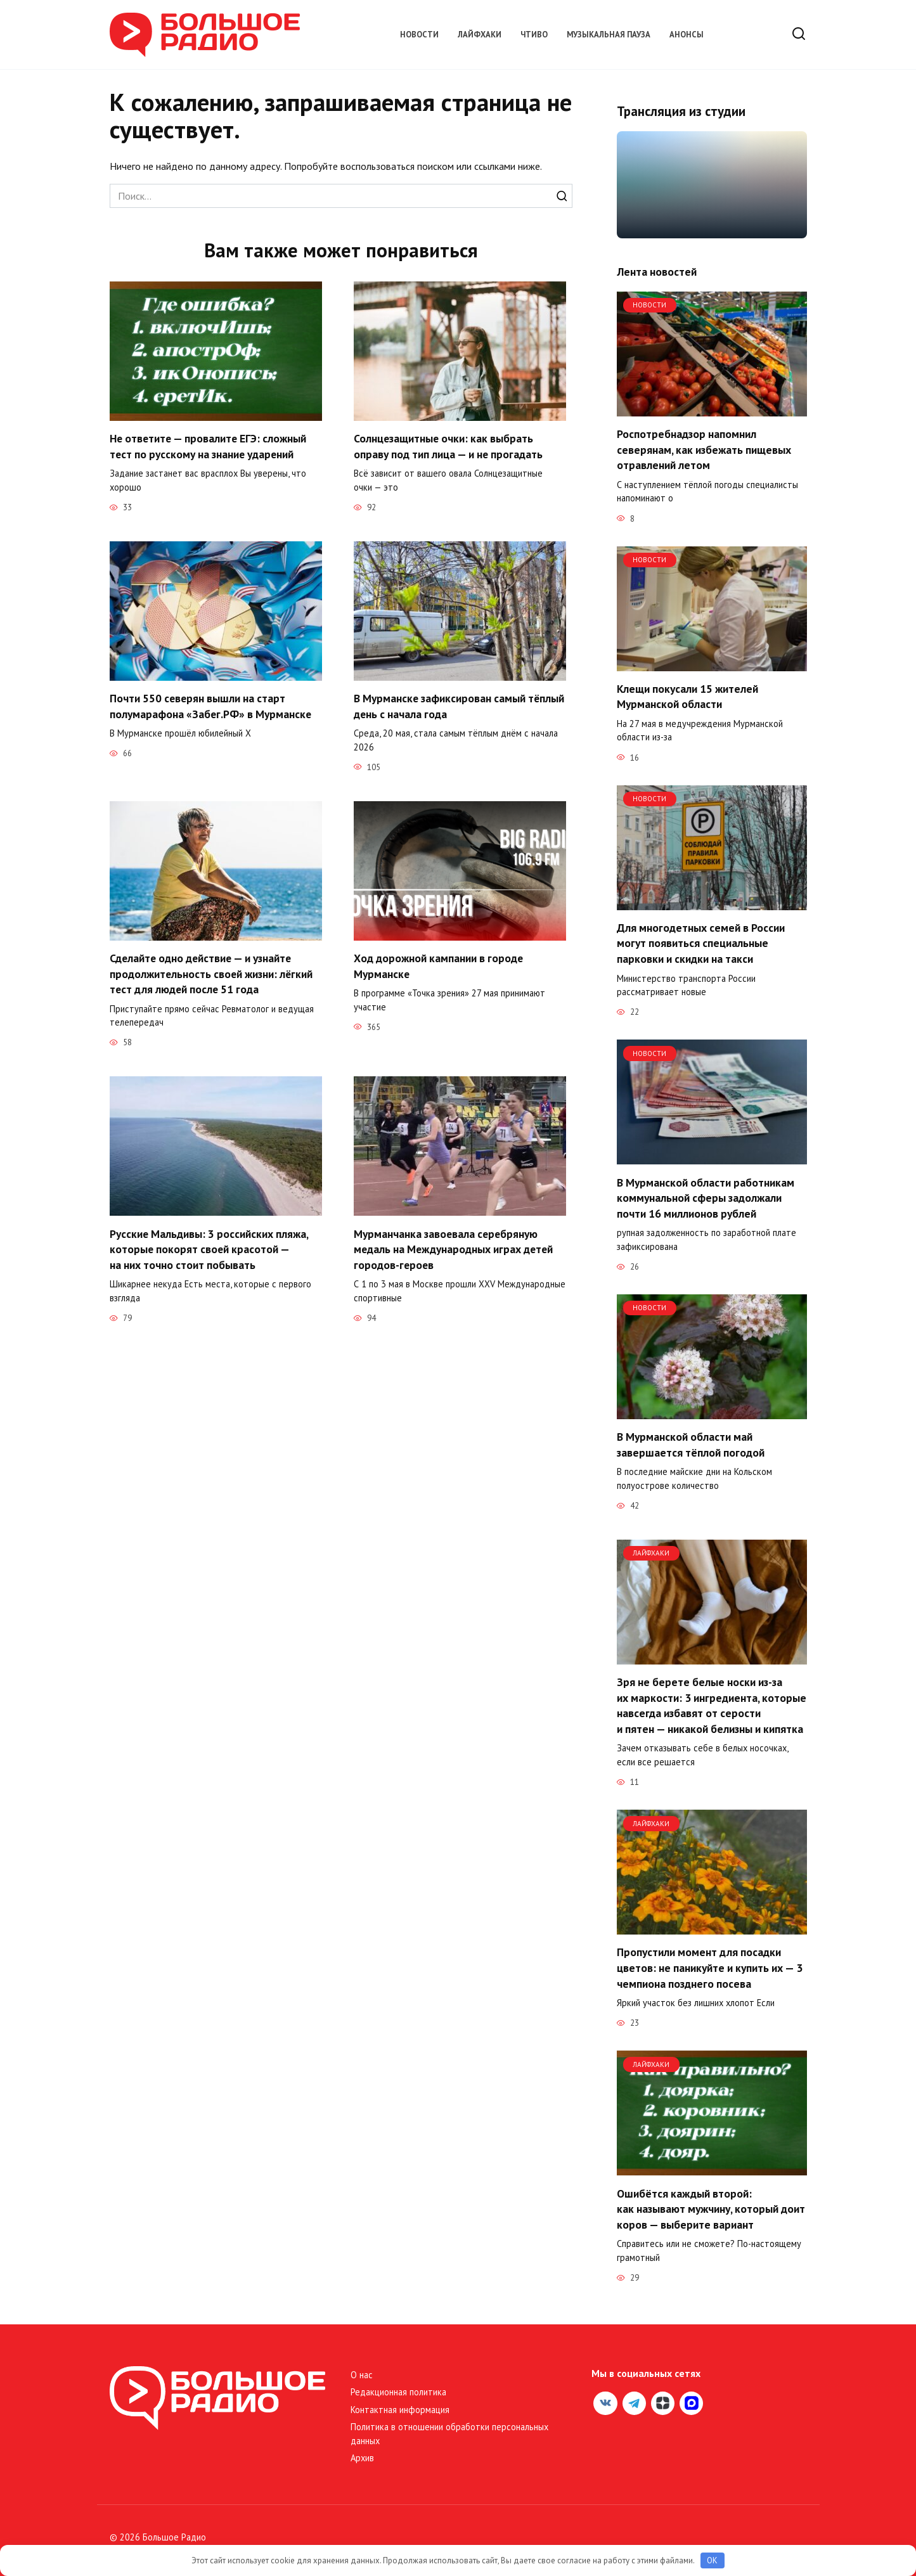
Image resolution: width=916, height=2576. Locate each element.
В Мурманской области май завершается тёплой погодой (690, 1444)
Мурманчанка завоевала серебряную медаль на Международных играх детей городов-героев (454, 1249)
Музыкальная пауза (608, 34)
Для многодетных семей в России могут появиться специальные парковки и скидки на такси (701, 943)
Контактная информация (400, 2410)
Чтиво (534, 34)
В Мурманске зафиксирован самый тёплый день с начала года (459, 706)
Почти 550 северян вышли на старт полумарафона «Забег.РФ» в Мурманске (211, 706)
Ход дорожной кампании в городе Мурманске (439, 966)
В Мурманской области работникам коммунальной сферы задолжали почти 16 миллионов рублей (705, 1197)
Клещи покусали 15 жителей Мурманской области (687, 696)
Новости (419, 34)
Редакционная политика (398, 2392)
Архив (362, 2458)
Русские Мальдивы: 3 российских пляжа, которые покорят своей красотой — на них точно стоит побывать (209, 1249)
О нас (362, 2375)
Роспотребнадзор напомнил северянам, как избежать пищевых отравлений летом (704, 449)
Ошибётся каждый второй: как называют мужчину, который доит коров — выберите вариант (711, 2208)
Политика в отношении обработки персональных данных (449, 2434)
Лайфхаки (479, 34)
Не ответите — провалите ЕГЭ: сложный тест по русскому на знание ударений (209, 446)
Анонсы (686, 34)
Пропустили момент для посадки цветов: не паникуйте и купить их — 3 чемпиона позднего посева (710, 1967)
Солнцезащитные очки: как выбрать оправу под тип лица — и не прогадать (448, 446)
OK (712, 2560)
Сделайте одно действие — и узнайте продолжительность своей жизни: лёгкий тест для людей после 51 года (212, 973)
